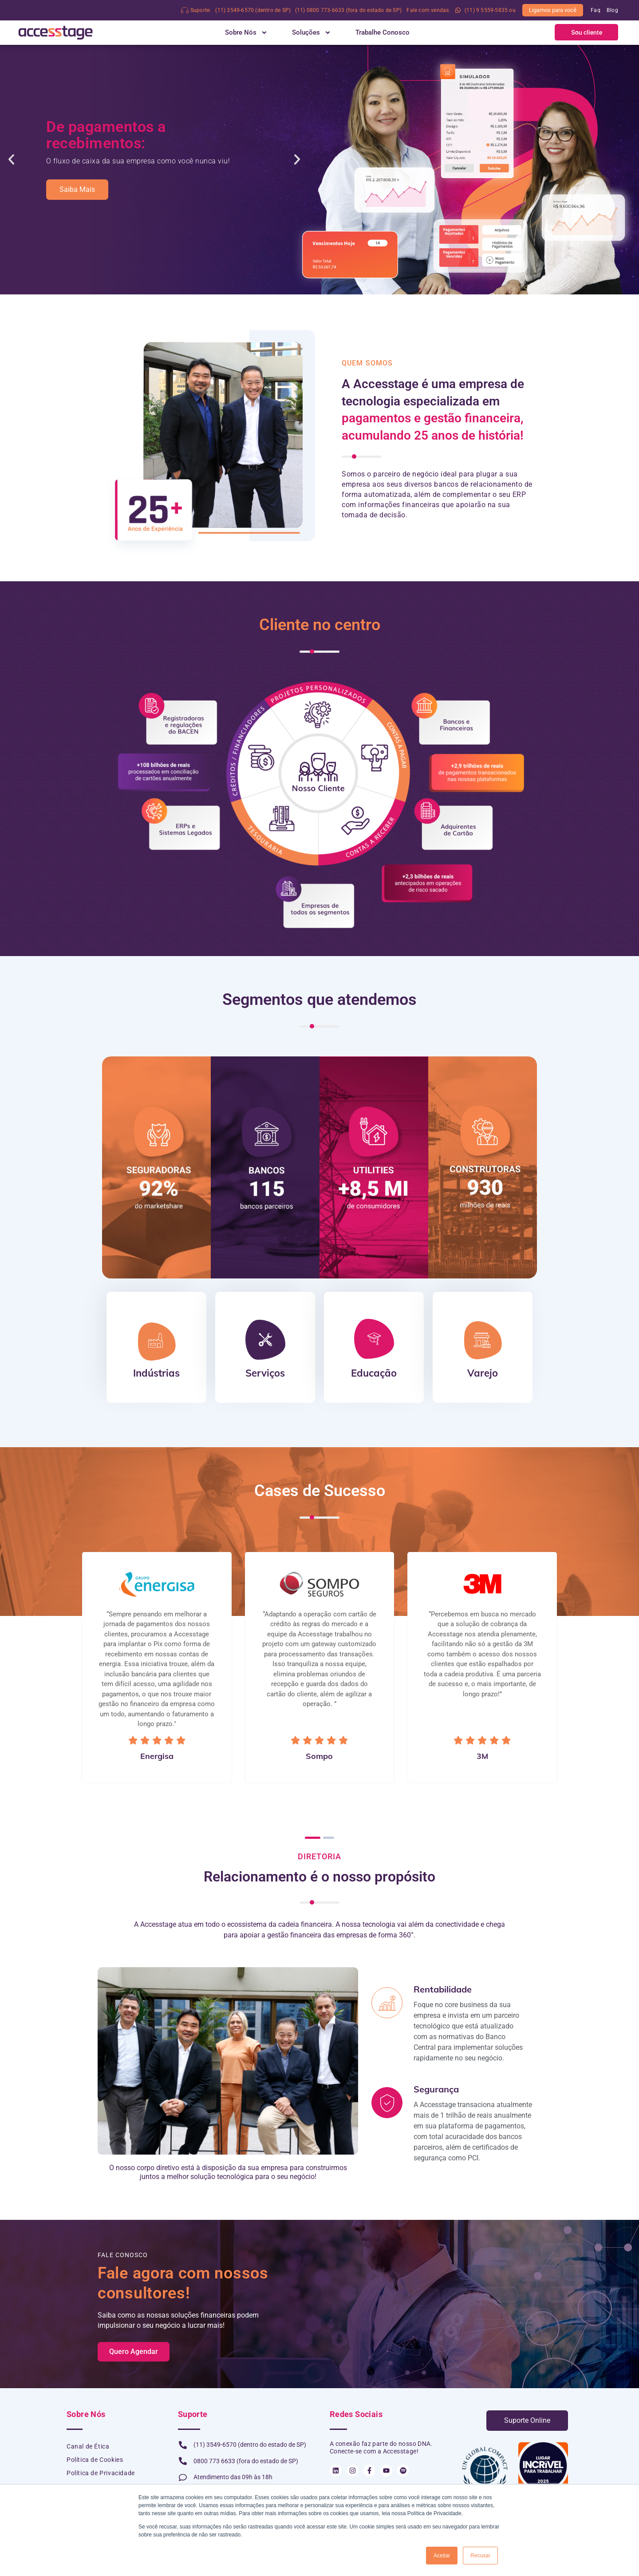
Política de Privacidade (101, 2473)
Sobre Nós (246, 32)
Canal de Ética (88, 2446)
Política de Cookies (95, 2460)
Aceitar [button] (442, 2555)
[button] (586, 32)
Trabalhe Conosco (382, 32)
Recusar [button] (480, 2555)
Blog (612, 10)
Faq (596, 10)
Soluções (311, 32)
